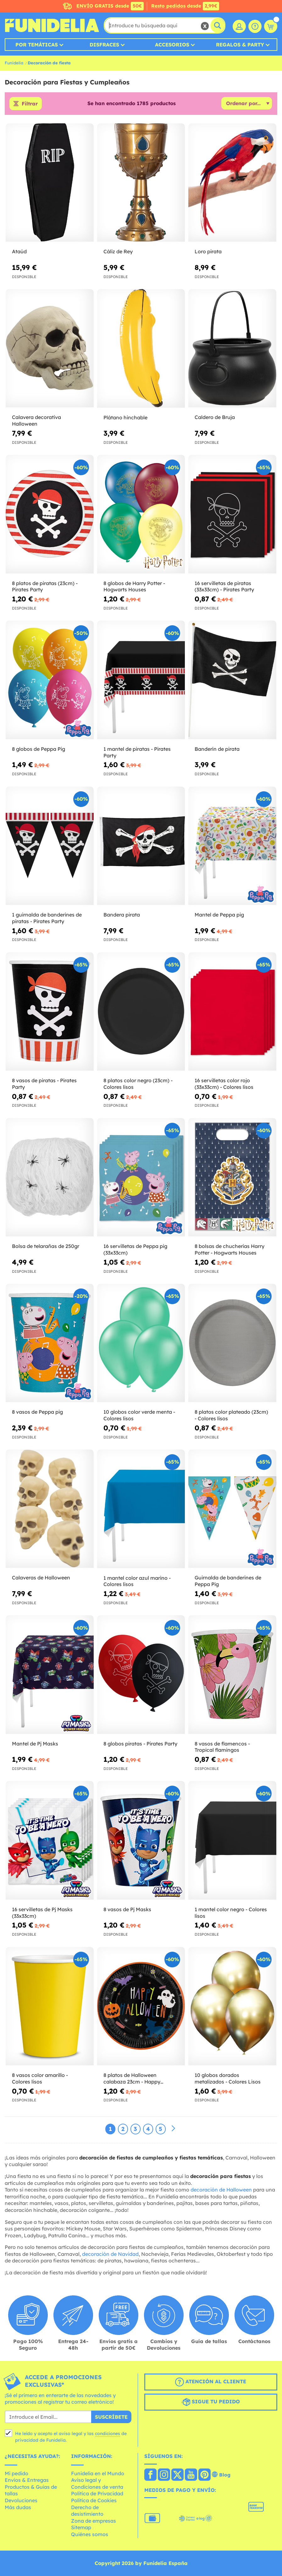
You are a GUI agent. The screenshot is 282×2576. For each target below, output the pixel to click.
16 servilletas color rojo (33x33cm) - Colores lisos (224, 1083)
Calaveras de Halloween (41, 1577)
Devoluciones (21, 2500)
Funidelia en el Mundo (97, 2473)
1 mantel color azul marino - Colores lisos (137, 1581)
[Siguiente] (173, 2128)
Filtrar (30, 103)
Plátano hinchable (125, 417)
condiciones (107, 2433)
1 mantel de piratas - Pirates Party (137, 752)
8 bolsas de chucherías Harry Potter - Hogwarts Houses (229, 1249)
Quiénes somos (89, 2534)
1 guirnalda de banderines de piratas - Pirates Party (47, 918)
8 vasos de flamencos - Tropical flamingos (222, 1746)
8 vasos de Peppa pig (37, 1412)
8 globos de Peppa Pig (38, 749)
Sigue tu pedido (210, 2402)
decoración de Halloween (221, 2189)
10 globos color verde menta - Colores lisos (139, 1415)
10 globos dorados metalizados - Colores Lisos (228, 2078)
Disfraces (104, 44)
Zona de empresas (93, 2521)
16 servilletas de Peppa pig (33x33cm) (135, 1249)
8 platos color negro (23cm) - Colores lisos (138, 1083)
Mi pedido (16, 2473)
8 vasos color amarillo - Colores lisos (40, 2078)
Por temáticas (36, 44)
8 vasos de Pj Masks (127, 1909)
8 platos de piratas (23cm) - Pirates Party (45, 586)
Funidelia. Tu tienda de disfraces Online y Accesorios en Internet (52, 25)
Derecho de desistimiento (87, 2510)
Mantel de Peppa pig (219, 915)
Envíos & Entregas (27, 2480)
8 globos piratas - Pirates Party (140, 1743)
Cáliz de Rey (118, 251)
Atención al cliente (210, 2382)
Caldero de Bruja (215, 417)
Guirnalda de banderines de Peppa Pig (228, 1580)
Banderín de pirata (217, 749)
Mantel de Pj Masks (35, 1743)
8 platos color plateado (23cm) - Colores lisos (231, 1415)
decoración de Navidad (110, 2254)
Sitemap (81, 2527)
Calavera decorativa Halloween (36, 420)
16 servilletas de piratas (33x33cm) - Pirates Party (224, 586)
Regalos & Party (240, 44)
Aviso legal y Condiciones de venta (97, 2483)
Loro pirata (208, 251)
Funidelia (14, 62)
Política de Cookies (94, 2500)
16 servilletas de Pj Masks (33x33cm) (42, 1912)
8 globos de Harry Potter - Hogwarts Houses (134, 586)
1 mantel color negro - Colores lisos (231, 1912)
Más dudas (18, 2507)
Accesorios (172, 44)
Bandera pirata (121, 915)
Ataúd (19, 251)
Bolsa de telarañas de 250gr (45, 1246)
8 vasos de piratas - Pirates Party (44, 1083)
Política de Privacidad (97, 2493)
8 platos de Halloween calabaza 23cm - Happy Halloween (131, 2078)
